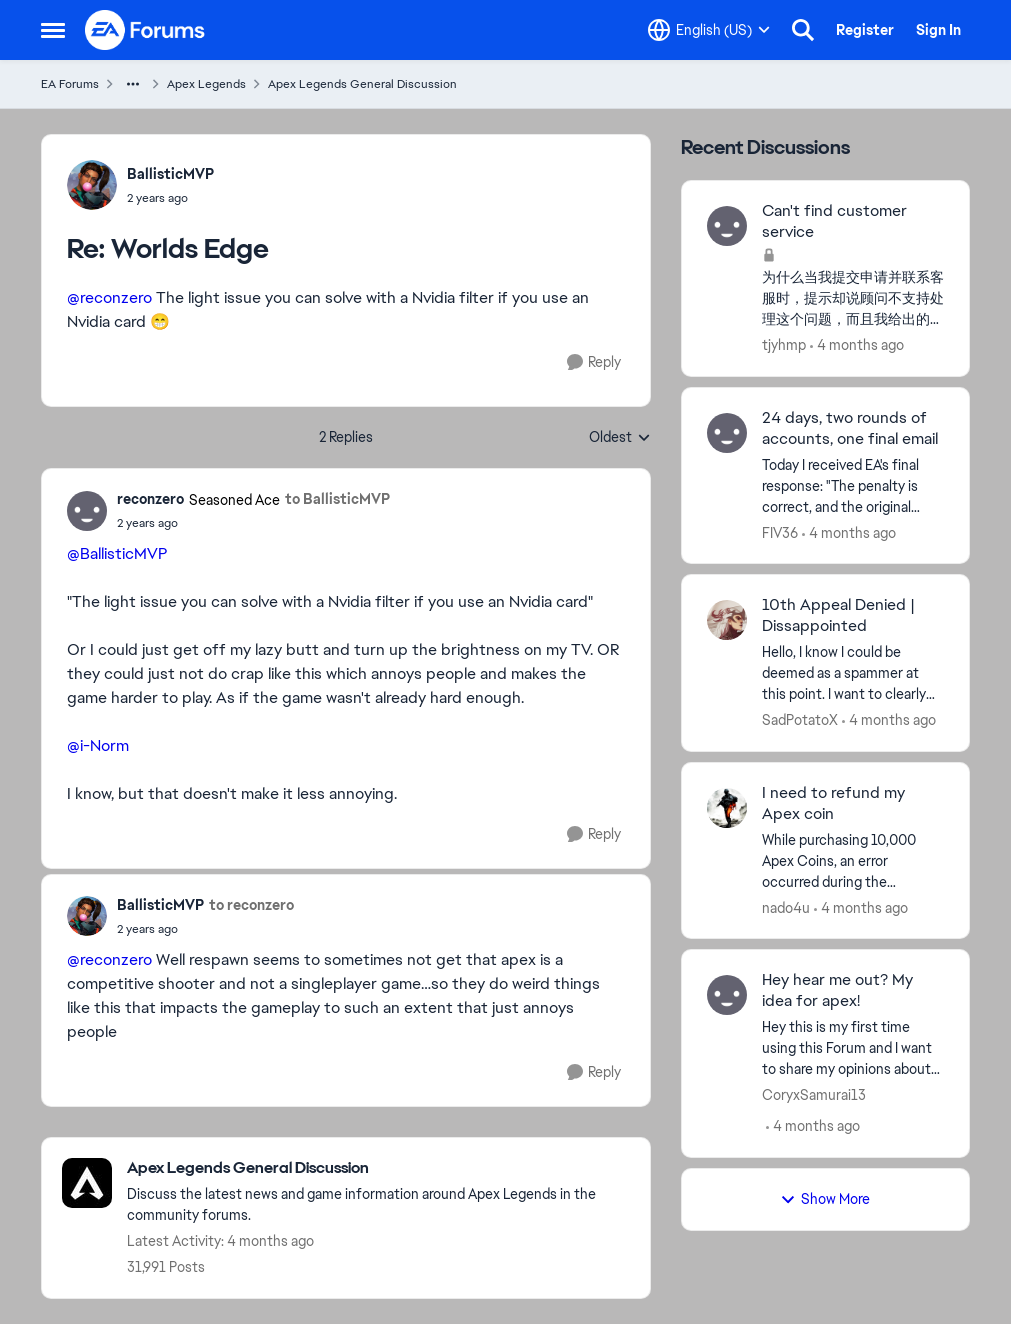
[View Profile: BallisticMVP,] (92, 185)
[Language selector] (709, 30)
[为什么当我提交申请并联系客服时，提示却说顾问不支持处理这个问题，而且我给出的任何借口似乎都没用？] (853, 298)
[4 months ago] (857, 345)
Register (865, 30)
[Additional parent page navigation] (133, 84)
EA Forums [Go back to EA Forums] (70, 84)
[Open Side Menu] (53, 30)
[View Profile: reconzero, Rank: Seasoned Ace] (87, 511)
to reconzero (251, 905)
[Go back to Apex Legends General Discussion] (378, 1168)
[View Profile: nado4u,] (727, 808)
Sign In (938, 30)
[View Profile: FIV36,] (727, 433)
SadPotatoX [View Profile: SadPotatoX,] (800, 720)
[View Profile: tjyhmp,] (727, 226)
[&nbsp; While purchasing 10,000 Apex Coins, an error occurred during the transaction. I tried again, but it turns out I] (853, 860)
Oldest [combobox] (620, 438)
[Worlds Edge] (170, 198)
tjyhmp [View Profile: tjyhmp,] (784, 345)
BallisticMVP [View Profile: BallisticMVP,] (170, 174)
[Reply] (594, 362)
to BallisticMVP (337, 499)
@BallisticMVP (117, 553)
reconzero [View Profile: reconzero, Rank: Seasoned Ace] (150, 499)
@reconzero (109, 297)
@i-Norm (98, 745)
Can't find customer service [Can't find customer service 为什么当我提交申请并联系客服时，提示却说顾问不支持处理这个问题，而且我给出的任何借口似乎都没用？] (834, 221)
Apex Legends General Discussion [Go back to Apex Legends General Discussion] (362, 84)
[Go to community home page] (146, 30)
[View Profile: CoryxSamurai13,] (727, 995)
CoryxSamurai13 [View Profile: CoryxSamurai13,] (814, 1095)
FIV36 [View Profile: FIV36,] (780, 532)
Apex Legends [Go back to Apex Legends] (206, 84)
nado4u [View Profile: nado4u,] (786, 907)
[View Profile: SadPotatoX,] (727, 620)
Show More (825, 1199)
